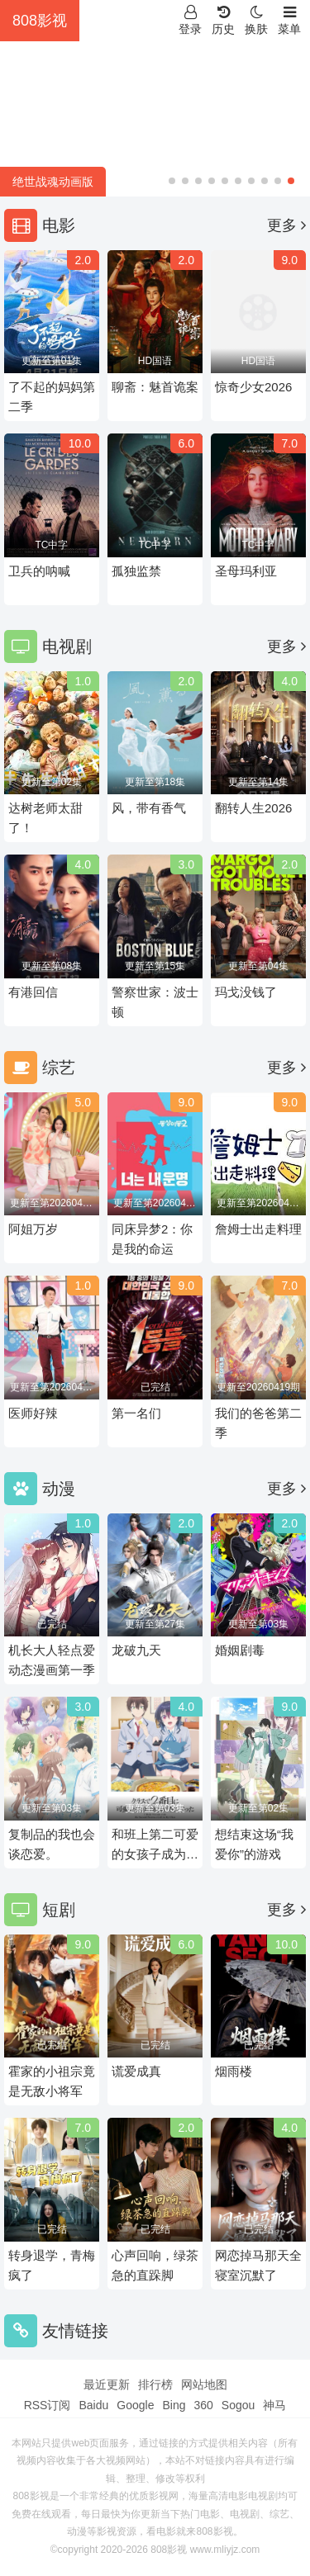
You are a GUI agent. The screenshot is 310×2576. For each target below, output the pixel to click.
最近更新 (106, 2384)
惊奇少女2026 (253, 387)
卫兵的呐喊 (39, 571)
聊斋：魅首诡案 (155, 387)
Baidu (93, 2405)
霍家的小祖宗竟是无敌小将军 (51, 2081)
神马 (274, 2405)
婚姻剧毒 (240, 1650)
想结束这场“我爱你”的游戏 (254, 1844)
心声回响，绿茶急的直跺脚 (155, 2265)
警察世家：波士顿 (155, 1002)
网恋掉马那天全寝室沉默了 (258, 2265)
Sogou (238, 2405)
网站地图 (204, 2384)
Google (135, 2405)
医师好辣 (33, 1413)
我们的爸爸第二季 (258, 1423)
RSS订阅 (47, 2405)
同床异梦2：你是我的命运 (152, 1239)
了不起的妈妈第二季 (51, 397)
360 (202, 2405)
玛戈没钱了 (246, 992)
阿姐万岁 (33, 1229)
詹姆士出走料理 (258, 1229)
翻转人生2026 (253, 808)
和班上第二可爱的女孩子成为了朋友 (155, 1845)
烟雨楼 (233, 2071)
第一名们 (136, 1413)
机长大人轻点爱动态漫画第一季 (51, 1660)
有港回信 (33, 992)
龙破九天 (136, 1650)
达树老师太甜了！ (45, 818)
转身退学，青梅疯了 (51, 2265)
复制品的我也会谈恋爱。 (51, 1844)
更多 (286, 225)
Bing (173, 2405)
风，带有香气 (149, 808)
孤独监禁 (136, 571)
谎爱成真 (136, 2071)
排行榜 (155, 2384)
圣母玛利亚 (246, 571)
